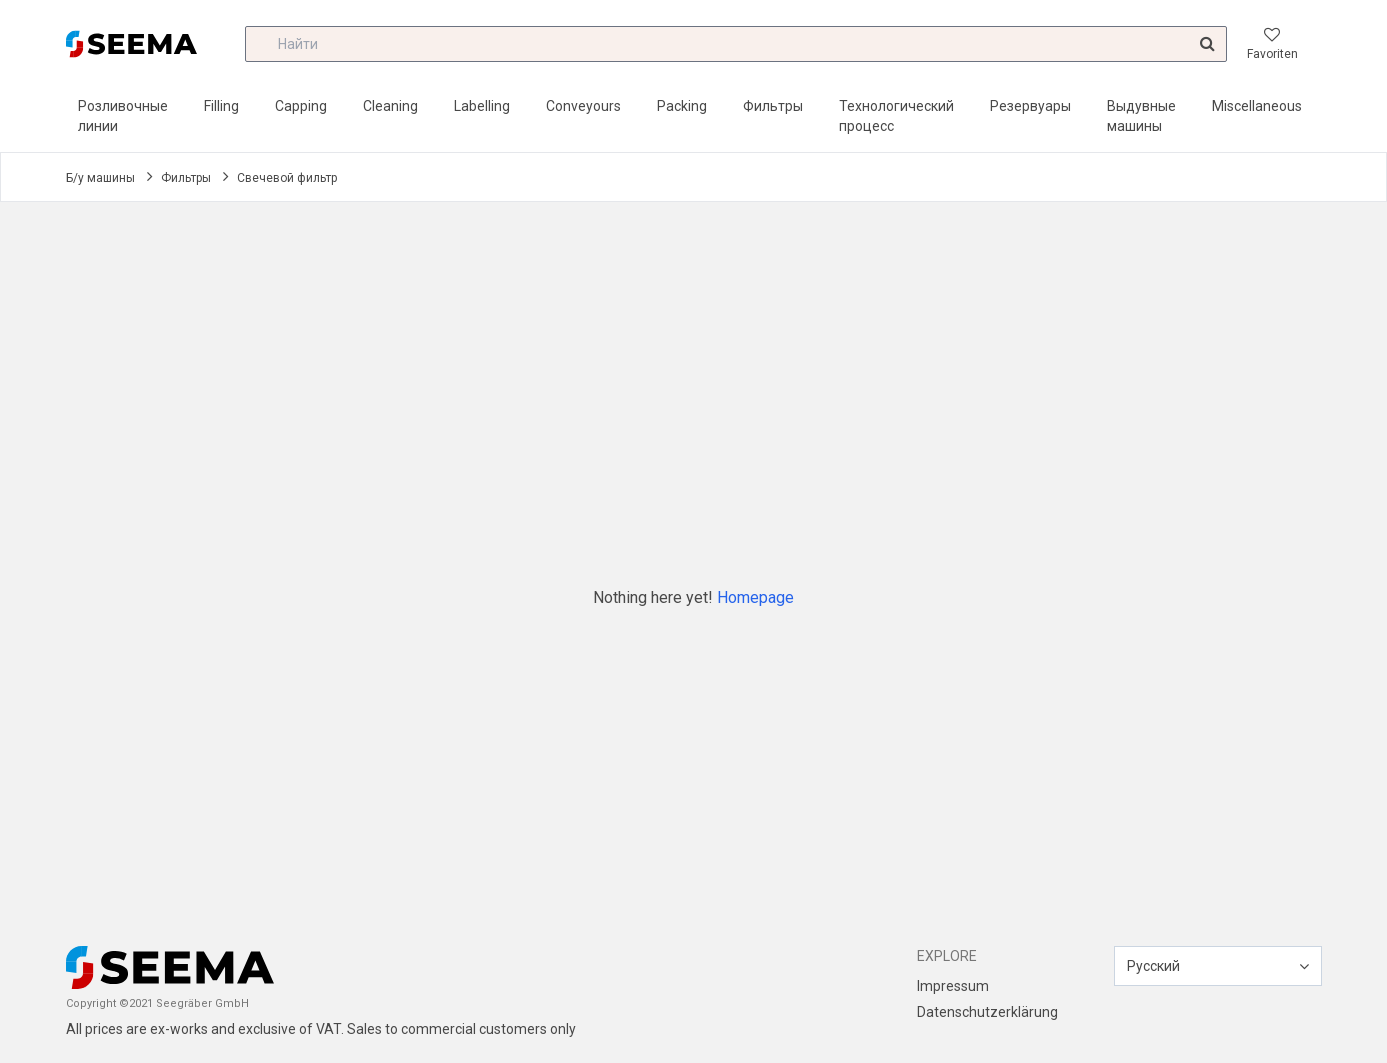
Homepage (755, 597)
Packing (682, 106)
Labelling (482, 106)
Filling (221, 106)
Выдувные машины (1141, 116)
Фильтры (773, 106)
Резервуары (1030, 106)
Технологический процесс (896, 116)
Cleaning (390, 106)
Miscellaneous (1257, 106)
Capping (301, 106)
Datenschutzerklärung (987, 1012)
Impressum (953, 986)
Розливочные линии (123, 116)
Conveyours (583, 106)
